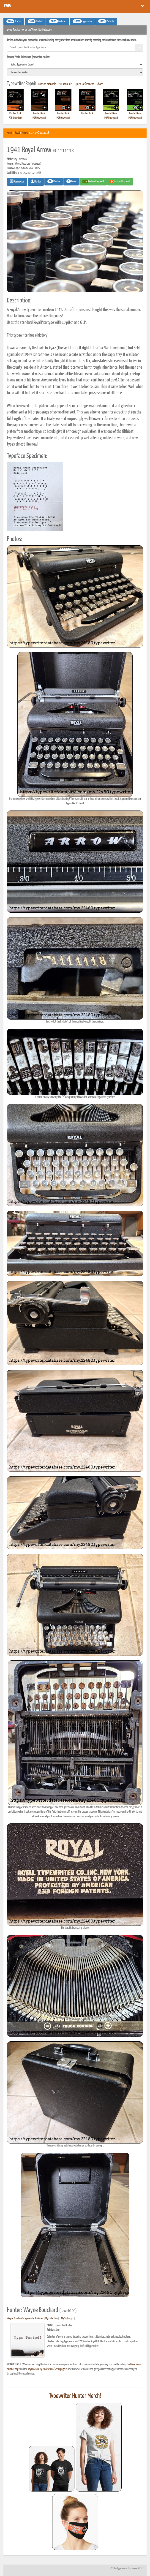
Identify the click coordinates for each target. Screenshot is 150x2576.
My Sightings (67, 2318)
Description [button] (17, 181)
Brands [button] (13, 21)
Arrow (25, 132)
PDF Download (15, 118)
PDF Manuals (66, 84)
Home (9, 132)
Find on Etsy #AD (120, 181)
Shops (100, 84)
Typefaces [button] (82, 21)
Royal (17, 132)
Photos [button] (53, 181)
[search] (75, 64)
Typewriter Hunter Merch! (75, 2396)
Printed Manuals (47, 84)
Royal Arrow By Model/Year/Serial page (46, 2369)
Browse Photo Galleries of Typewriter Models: (28, 57)
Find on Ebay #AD (93, 181)
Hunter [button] (36, 181)
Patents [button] (106, 21)
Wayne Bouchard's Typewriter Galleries (25, 2318)
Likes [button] (71, 181)
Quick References (84, 84)
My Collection (51, 2318)
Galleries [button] (57, 21)
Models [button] (35, 21)
